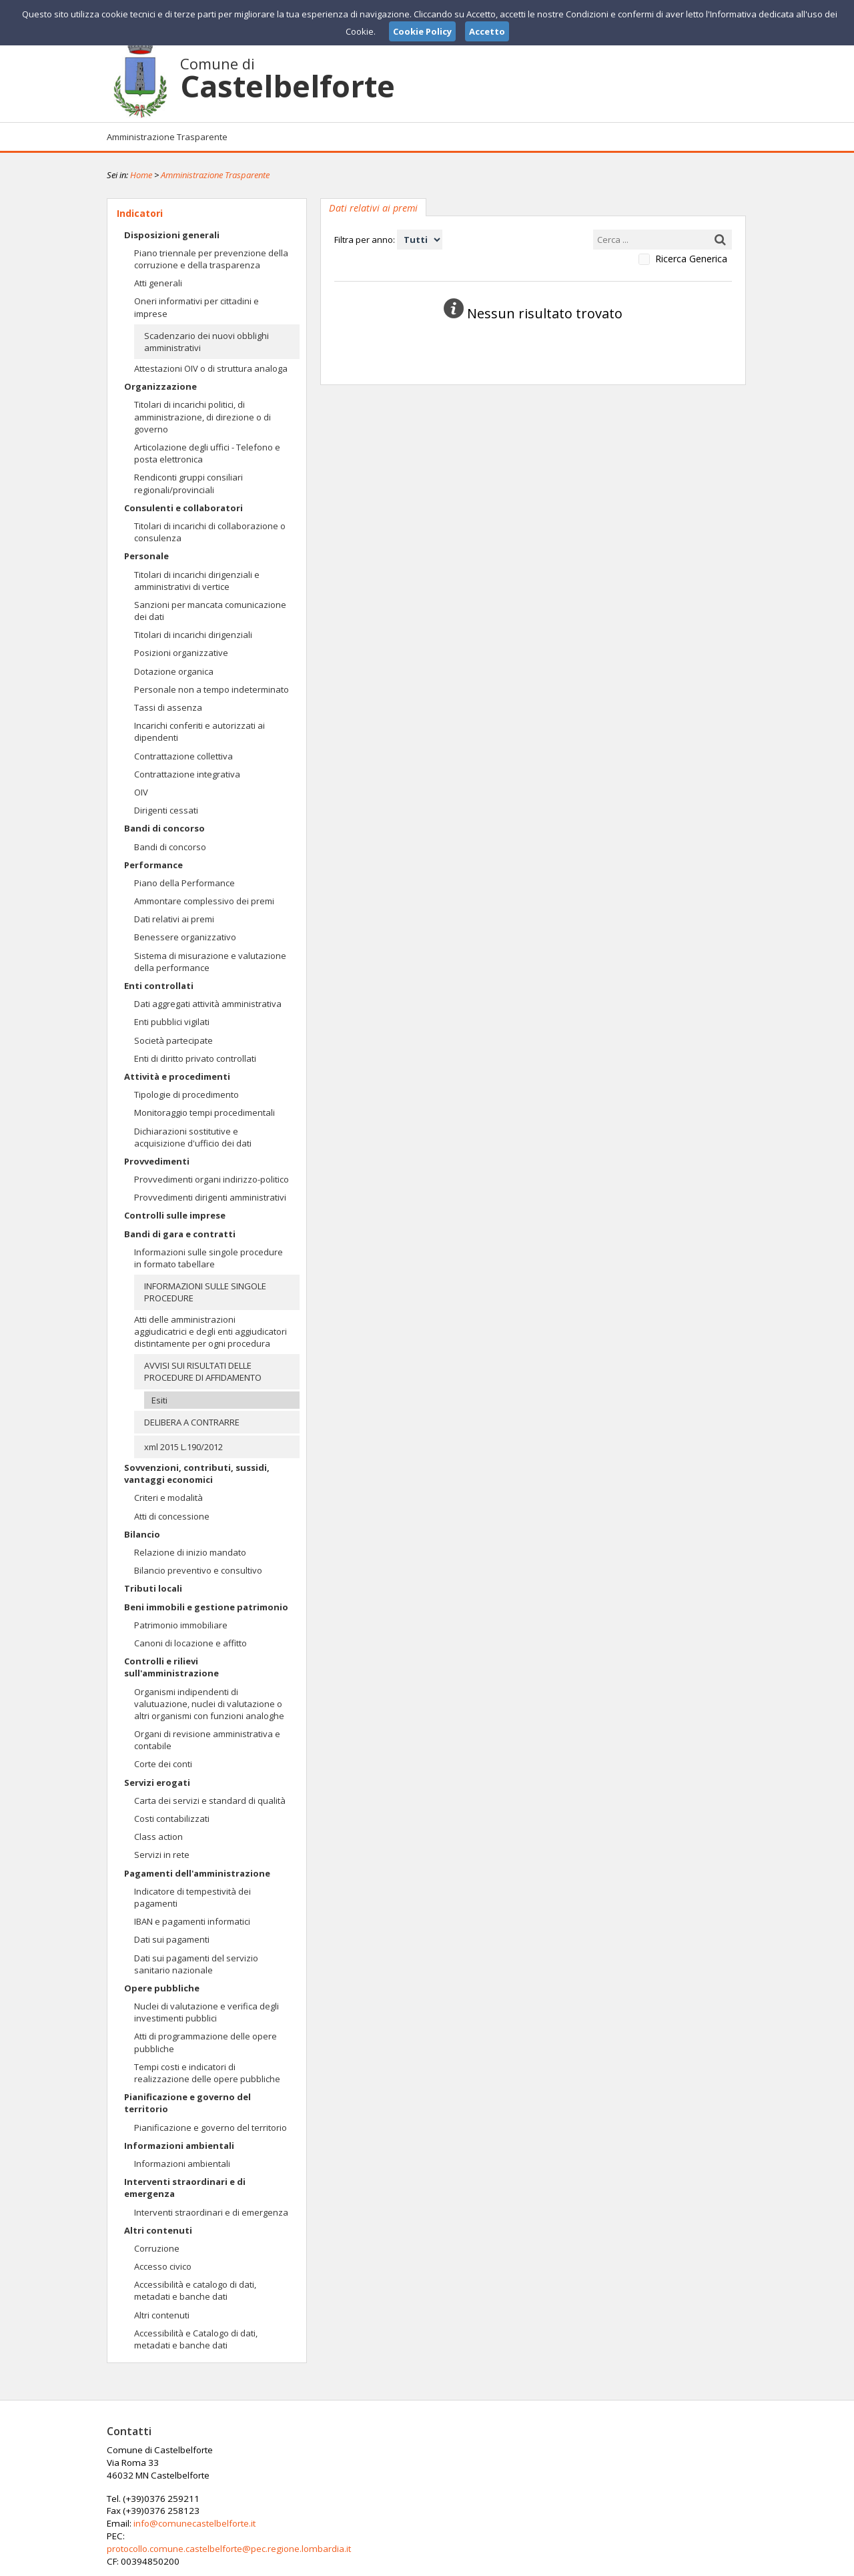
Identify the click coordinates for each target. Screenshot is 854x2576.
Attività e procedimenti (177, 1076)
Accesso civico (162, 2266)
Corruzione (156, 2248)
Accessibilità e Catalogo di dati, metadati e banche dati (196, 2339)
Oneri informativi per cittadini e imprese (196, 307)
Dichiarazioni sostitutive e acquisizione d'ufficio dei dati (193, 1137)
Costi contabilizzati (171, 1819)
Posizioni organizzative (181, 653)
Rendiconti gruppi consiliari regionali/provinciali (188, 483)
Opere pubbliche (161, 1988)
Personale (146, 556)
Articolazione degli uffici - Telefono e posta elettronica (207, 453)
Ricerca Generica (691, 259)
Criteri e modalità (168, 1498)
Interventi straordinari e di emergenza (185, 2188)
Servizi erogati (157, 1783)
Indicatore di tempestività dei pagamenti (192, 1897)
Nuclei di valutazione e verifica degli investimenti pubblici (206, 2012)
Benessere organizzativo (185, 937)
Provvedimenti (156, 1161)
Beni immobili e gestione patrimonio (206, 1607)
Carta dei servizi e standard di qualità (210, 1801)
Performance (153, 865)
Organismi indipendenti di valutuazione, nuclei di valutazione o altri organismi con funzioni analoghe (209, 1704)
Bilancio (142, 1534)
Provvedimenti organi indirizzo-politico (211, 1179)
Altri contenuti (158, 2230)
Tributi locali (153, 1588)
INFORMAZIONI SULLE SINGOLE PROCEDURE (205, 1292)
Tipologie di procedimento (186, 1094)
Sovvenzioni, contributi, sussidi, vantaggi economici (197, 1474)
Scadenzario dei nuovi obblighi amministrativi (206, 342)
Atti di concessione (171, 1516)
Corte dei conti (163, 1764)
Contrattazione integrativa (187, 774)
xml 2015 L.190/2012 (183, 1447)
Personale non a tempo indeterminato (211, 689)
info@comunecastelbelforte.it (409, 2475)
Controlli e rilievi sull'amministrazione (171, 1667)
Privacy (664, 2564)
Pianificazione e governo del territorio (187, 2103)
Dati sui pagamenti (171, 1939)
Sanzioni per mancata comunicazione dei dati (210, 611)
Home (141, 175)
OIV (141, 792)
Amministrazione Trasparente (167, 137)
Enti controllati (158, 986)
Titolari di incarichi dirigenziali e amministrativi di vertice (197, 581)
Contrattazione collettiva (183, 756)
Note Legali (616, 2564)
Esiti (159, 1400)
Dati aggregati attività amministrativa (208, 1004)
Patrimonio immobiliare (181, 1625)
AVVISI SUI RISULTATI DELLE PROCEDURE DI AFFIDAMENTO (203, 1371)
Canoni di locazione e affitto (190, 1643)
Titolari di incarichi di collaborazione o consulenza (210, 532)
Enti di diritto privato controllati (195, 1058)
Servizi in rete (161, 1855)
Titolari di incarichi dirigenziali (193, 635)
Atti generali (158, 283)
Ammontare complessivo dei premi (204, 901)
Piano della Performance (184, 883)
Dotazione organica (174, 671)
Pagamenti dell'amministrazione (197, 1873)
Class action (158, 1837)
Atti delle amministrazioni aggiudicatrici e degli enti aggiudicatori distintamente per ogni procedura (210, 1331)
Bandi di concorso (164, 828)
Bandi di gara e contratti (180, 1234)
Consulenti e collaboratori (183, 508)
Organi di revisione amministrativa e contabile (207, 1740)
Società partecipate (173, 1040)
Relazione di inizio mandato (190, 1552)
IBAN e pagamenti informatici (192, 1921)
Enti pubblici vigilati (171, 1022)
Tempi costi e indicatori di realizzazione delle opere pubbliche (207, 2073)
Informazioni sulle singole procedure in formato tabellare (208, 1258)
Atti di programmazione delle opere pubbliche (205, 2042)
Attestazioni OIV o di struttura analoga (211, 368)
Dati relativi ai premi (174, 919)
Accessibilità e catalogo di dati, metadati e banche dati (195, 2290)
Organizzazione (160, 386)
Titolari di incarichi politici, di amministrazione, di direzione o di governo (202, 416)
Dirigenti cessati (166, 810)
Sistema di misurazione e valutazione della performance (210, 962)
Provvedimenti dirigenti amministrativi (210, 1197)
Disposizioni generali (172, 235)
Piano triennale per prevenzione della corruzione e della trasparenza (211, 259)
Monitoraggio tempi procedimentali (204, 1112)
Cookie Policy (718, 2564)
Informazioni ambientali (179, 2146)
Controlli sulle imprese (175, 1215)
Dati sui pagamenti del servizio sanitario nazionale (196, 1964)
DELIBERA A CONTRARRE (192, 1422)
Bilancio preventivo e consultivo (198, 1570)
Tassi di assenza (168, 707)
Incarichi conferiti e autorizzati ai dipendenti (199, 731)
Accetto (487, 31)
